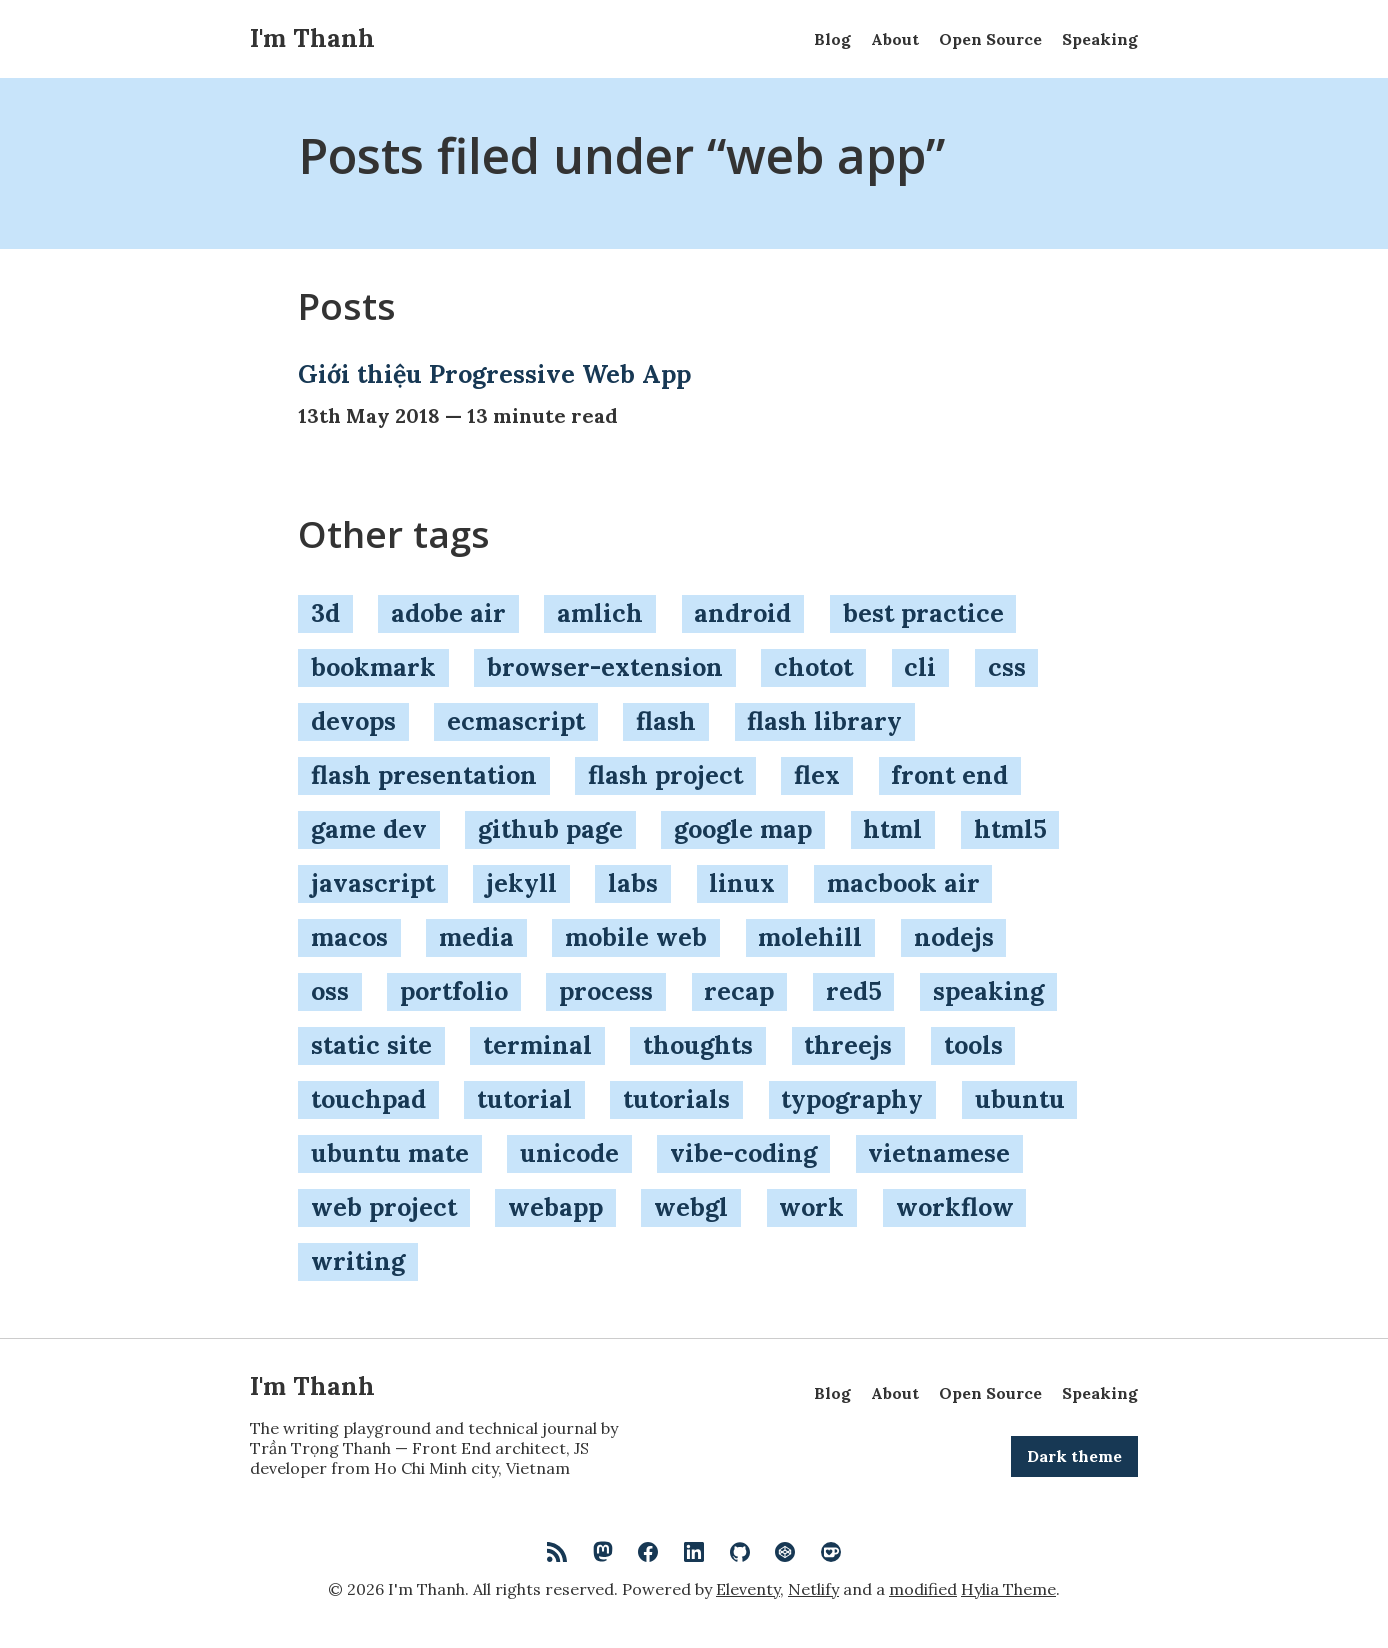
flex (817, 775)
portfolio (454, 991)
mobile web (636, 937)
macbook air (903, 883)
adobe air (448, 613)
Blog (832, 39)
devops (353, 721)
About (895, 39)
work (811, 1207)
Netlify (813, 1589)
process (606, 991)
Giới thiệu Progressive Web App (494, 374)
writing (358, 1261)
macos (349, 937)
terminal (537, 1045)
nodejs (954, 937)
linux (742, 883)
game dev (369, 829)
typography (852, 1099)
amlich (600, 613)
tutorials (676, 1099)
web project (384, 1207)
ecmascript (516, 721)
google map (743, 829)
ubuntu (1020, 1099)
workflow (955, 1207)
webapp (555, 1207)
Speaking (1100, 39)
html (892, 829)
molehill (810, 937)
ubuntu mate (390, 1153)
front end (949, 775)
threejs (848, 1045)
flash (666, 721)
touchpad (368, 1099)
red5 (854, 991)
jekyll (521, 883)
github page (550, 829)
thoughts (698, 1045)
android (742, 613)
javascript (373, 883)
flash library (824, 721)
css (1007, 667)
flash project (665, 775)
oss (330, 991)
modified (923, 1589)
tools (973, 1045)
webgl (691, 1207)
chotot (813, 667)
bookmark (373, 667)
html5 (1010, 829)
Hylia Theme (1008, 1589)
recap (739, 991)
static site (371, 1045)
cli (920, 667)
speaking (988, 991)
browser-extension (605, 667)
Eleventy (748, 1589)
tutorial (524, 1099)
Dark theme (1074, 1456)
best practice (923, 613)
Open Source (990, 39)
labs (633, 883)
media (476, 937)
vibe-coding (743, 1153)
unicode (569, 1153)
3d (325, 613)
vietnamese (939, 1153)
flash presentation (424, 775)
